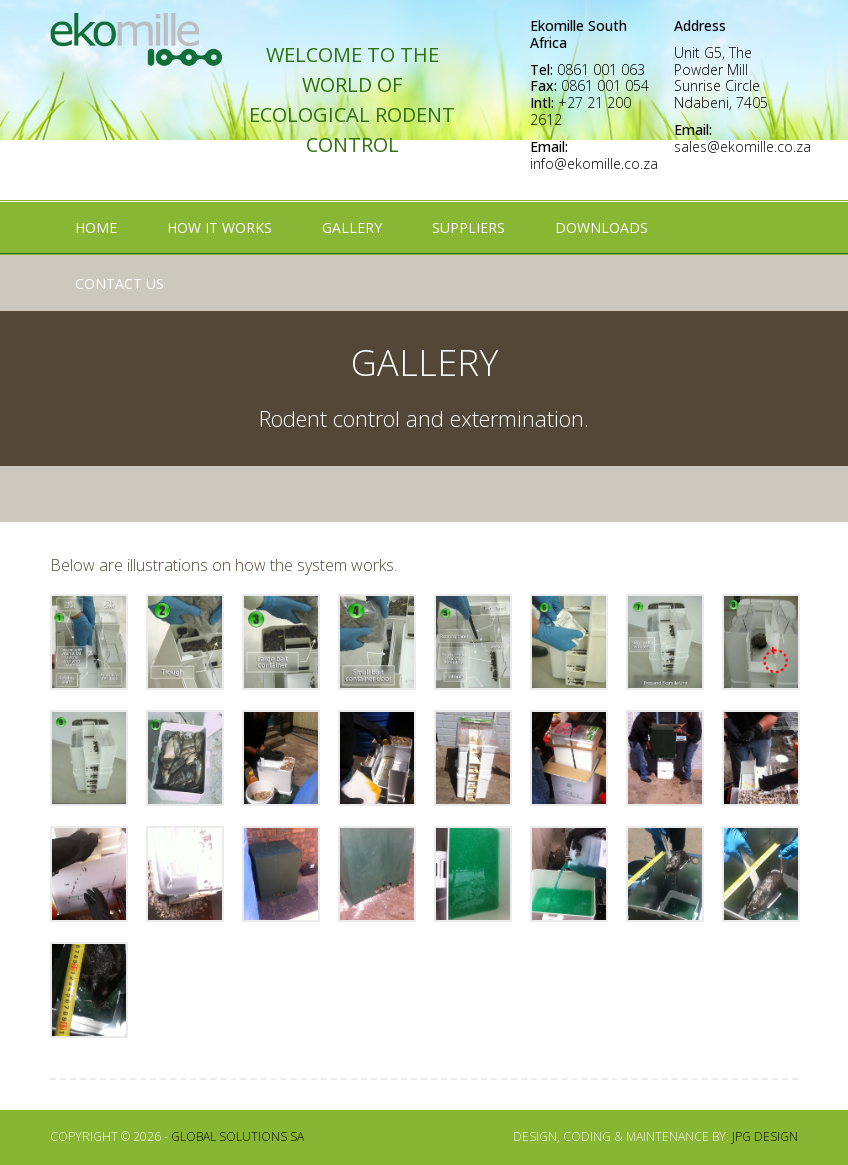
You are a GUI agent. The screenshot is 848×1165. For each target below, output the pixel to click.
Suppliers (468, 227)
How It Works (219, 227)
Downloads (601, 227)
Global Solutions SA (237, 1136)
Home (96, 227)
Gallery (352, 227)
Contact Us (119, 283)
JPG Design (765, 1136)
